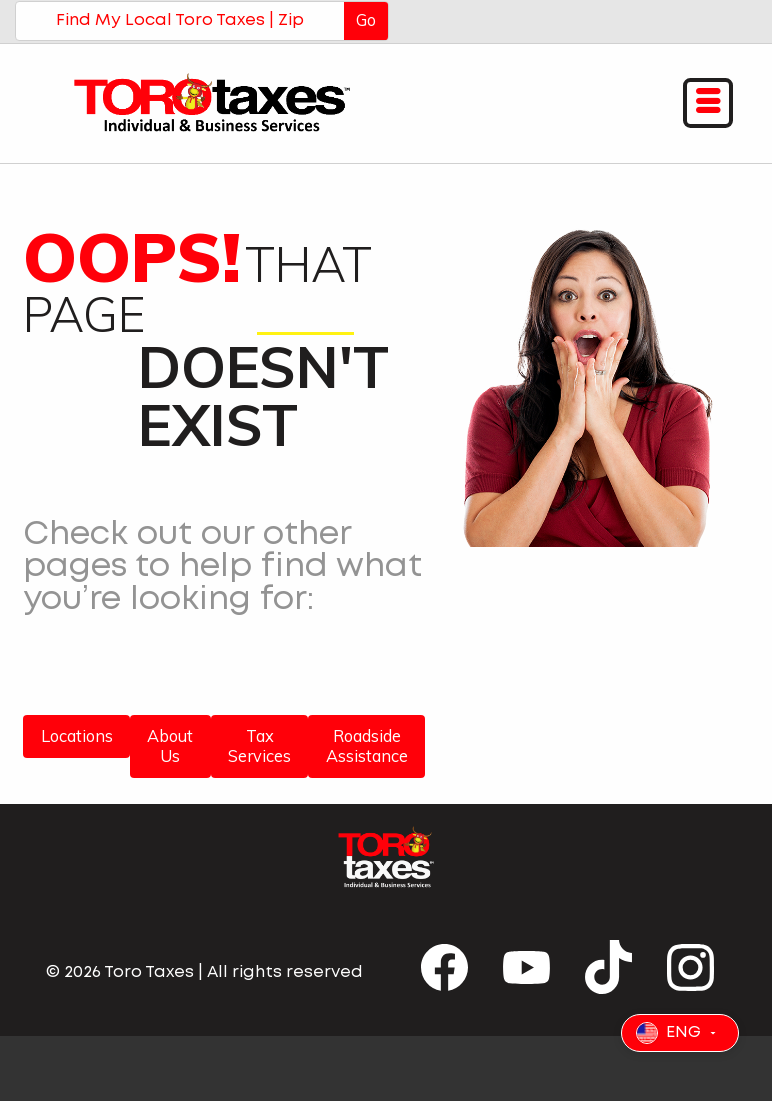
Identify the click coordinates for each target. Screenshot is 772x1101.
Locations (77, 736)
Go (366, 20)
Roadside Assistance (367, 746)
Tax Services (259, 746)
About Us (170, 746)
